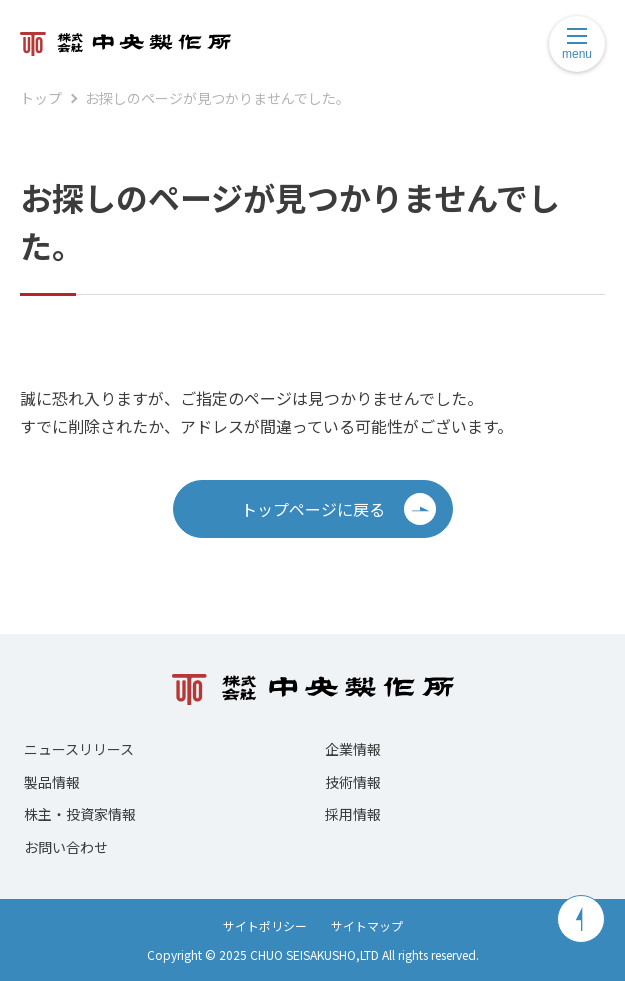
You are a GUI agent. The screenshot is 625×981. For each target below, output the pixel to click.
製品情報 (52, 782)
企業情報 (353, 749)
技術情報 (353, 782)
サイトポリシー (265, 925)
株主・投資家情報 (80, 814)
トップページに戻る (338, 509)
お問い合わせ (66, 847)
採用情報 (353, 814)
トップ (41, 98)
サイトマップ (367, 925)
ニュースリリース (79, 749)
